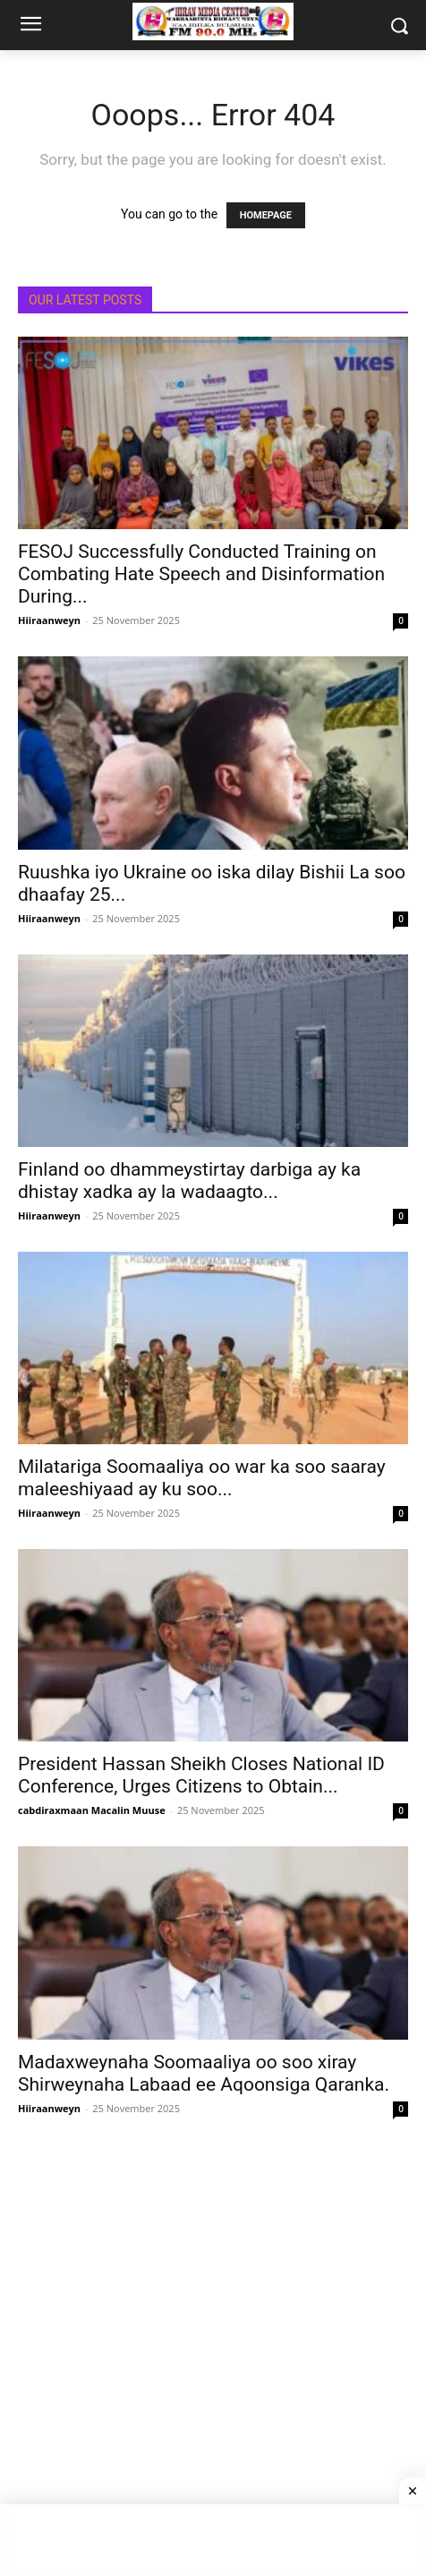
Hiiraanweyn (49, 620)
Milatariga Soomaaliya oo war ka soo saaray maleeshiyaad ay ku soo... (202, 1478)
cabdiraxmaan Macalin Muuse (92, 1810)
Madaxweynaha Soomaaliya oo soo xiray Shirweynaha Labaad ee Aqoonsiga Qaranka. (203, 2073)
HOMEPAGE (266, 215)
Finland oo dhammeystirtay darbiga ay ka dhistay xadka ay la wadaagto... (189, 1180)
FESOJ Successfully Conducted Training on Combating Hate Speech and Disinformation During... (201, 574)
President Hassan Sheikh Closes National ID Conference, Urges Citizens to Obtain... (201, 1775)
